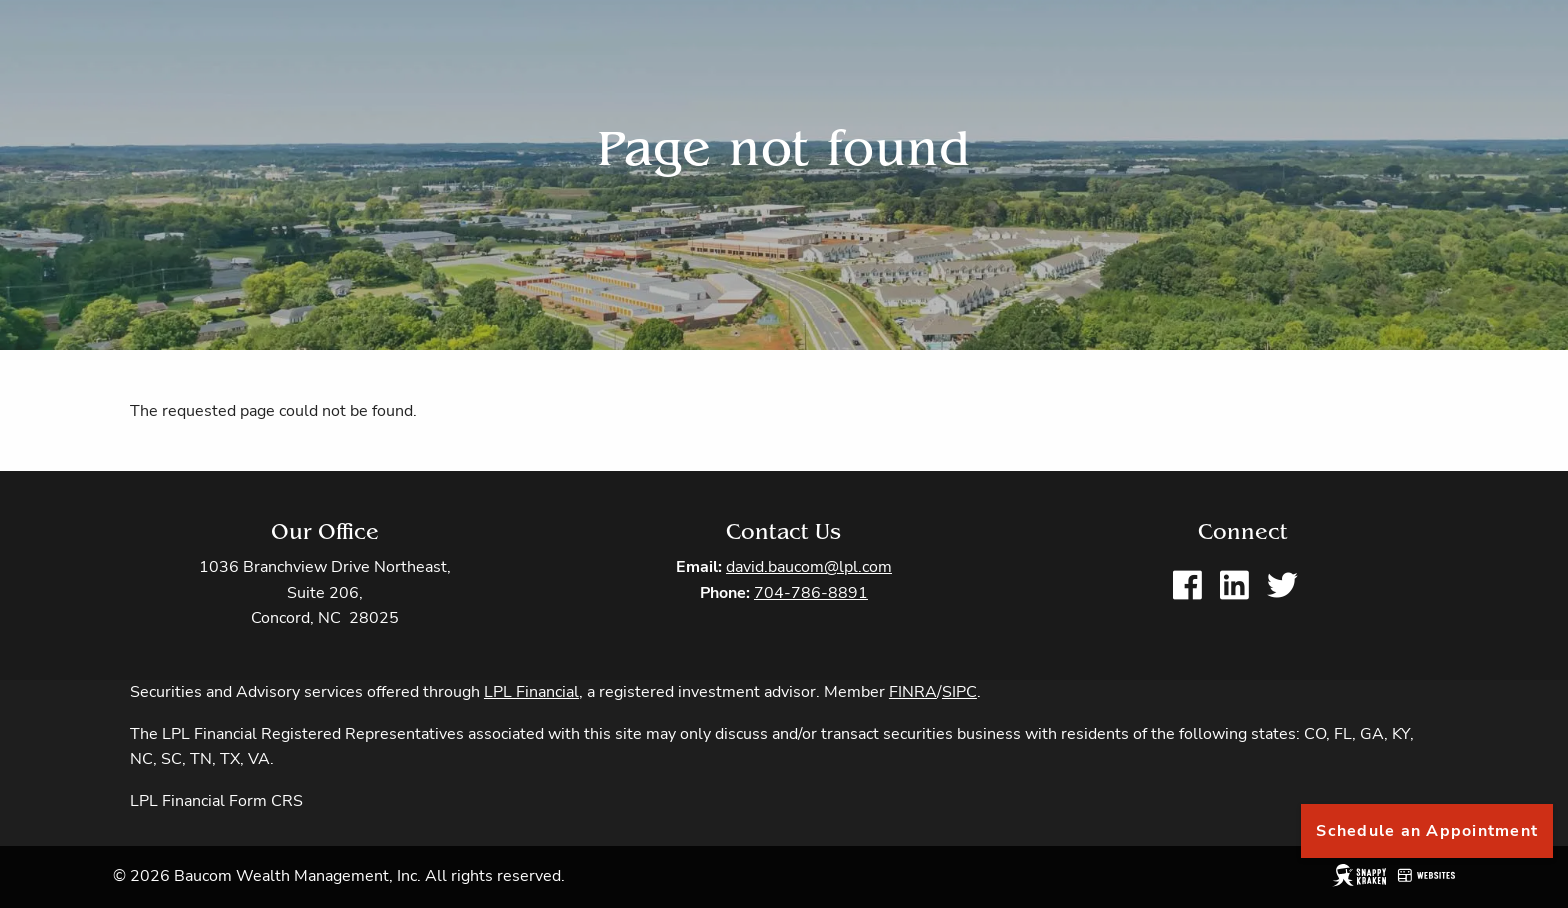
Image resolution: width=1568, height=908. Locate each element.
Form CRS (266, 801)
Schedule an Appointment (1427, 831)
